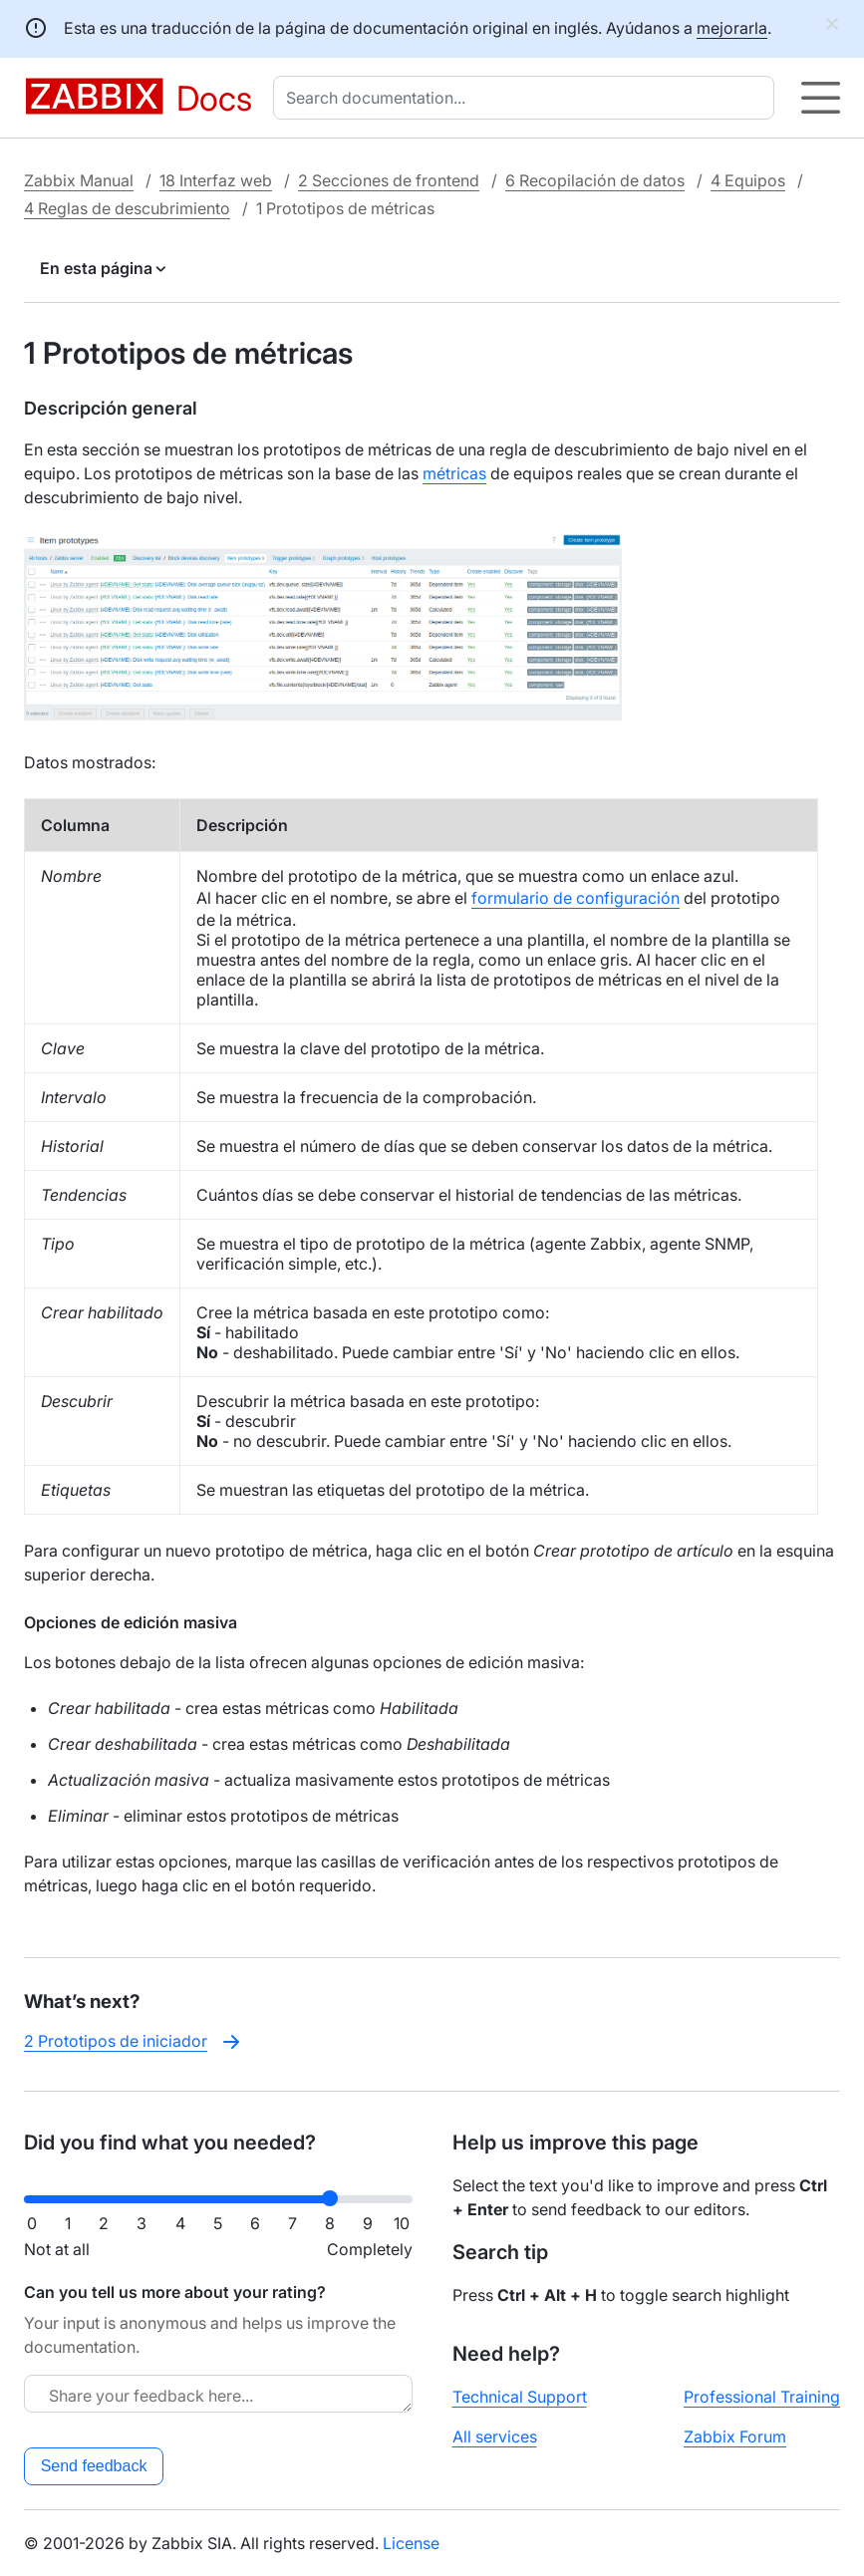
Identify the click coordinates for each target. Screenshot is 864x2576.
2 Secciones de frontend (388, 180)
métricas (454, 473)
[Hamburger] (820, 98)
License (411, 2543)
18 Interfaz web (215, 180)
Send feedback (94, 2465)
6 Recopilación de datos (595, 180)
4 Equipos (748, 180)
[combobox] (527, 98)
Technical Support (519, 2397)
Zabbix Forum (735, 2436)
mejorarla (732, 28)
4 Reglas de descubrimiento (127, 208)
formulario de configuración (575, 898)
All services (494, 2436)
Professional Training (762, 2397)
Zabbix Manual (79, 180)
